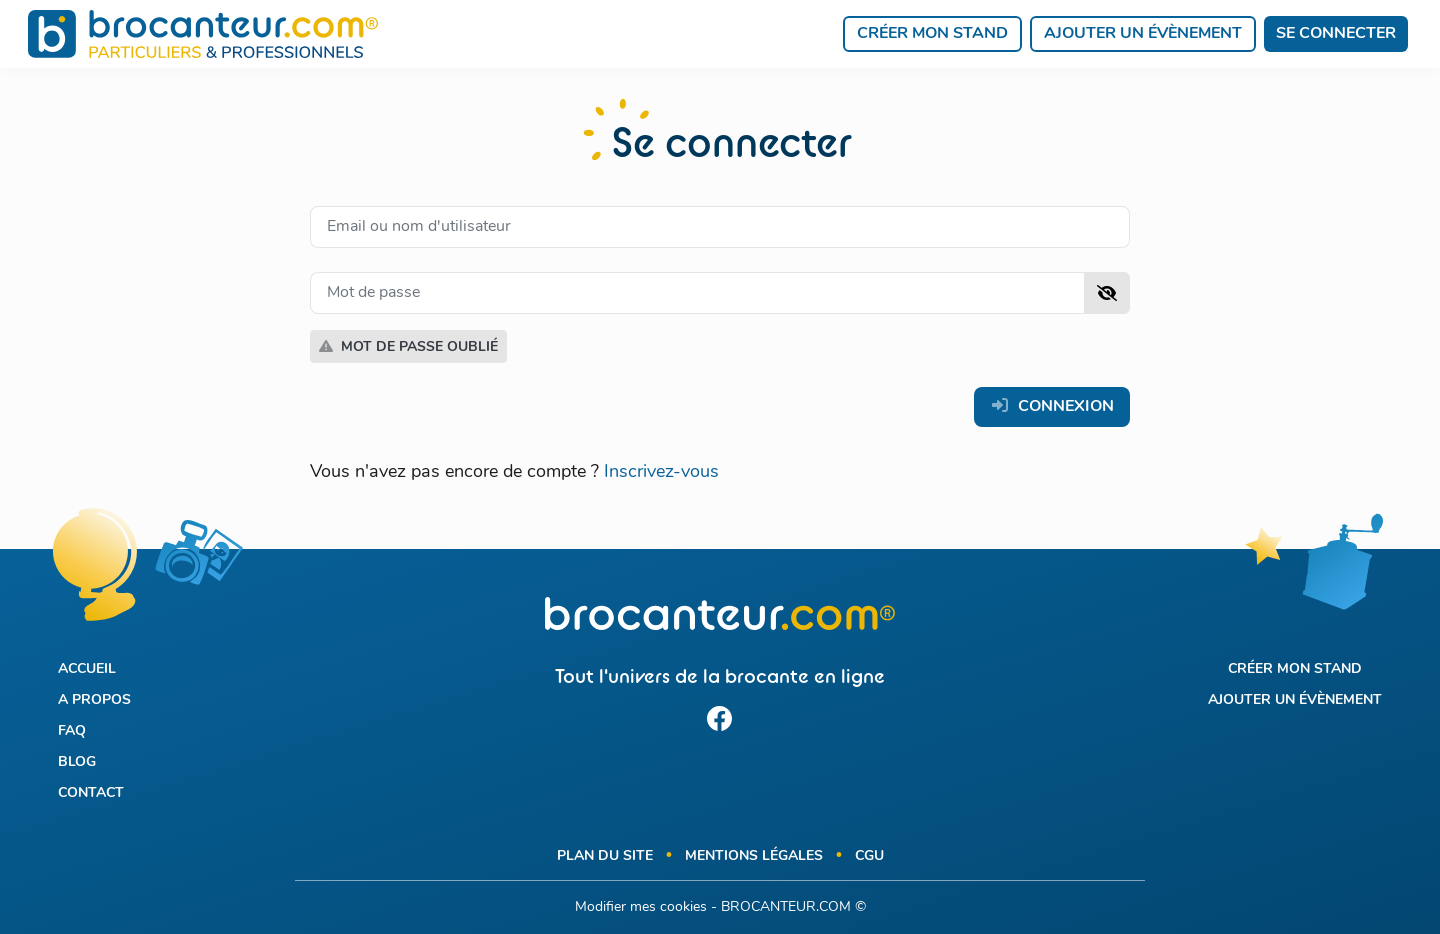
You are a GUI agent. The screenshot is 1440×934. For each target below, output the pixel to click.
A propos (94, 700)
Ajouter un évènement (1143, 34)
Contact (91, 793)
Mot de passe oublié (408, 347)
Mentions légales (754, 856)
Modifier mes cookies (641, 907)
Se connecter (1336, 34)
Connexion (1052, 406)
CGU (869, 856)
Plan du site (605, 856)
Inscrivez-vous (661, 472)
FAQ (72, 731)
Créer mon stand (932, 34)
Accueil (87, 669)
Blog (77, 762)
